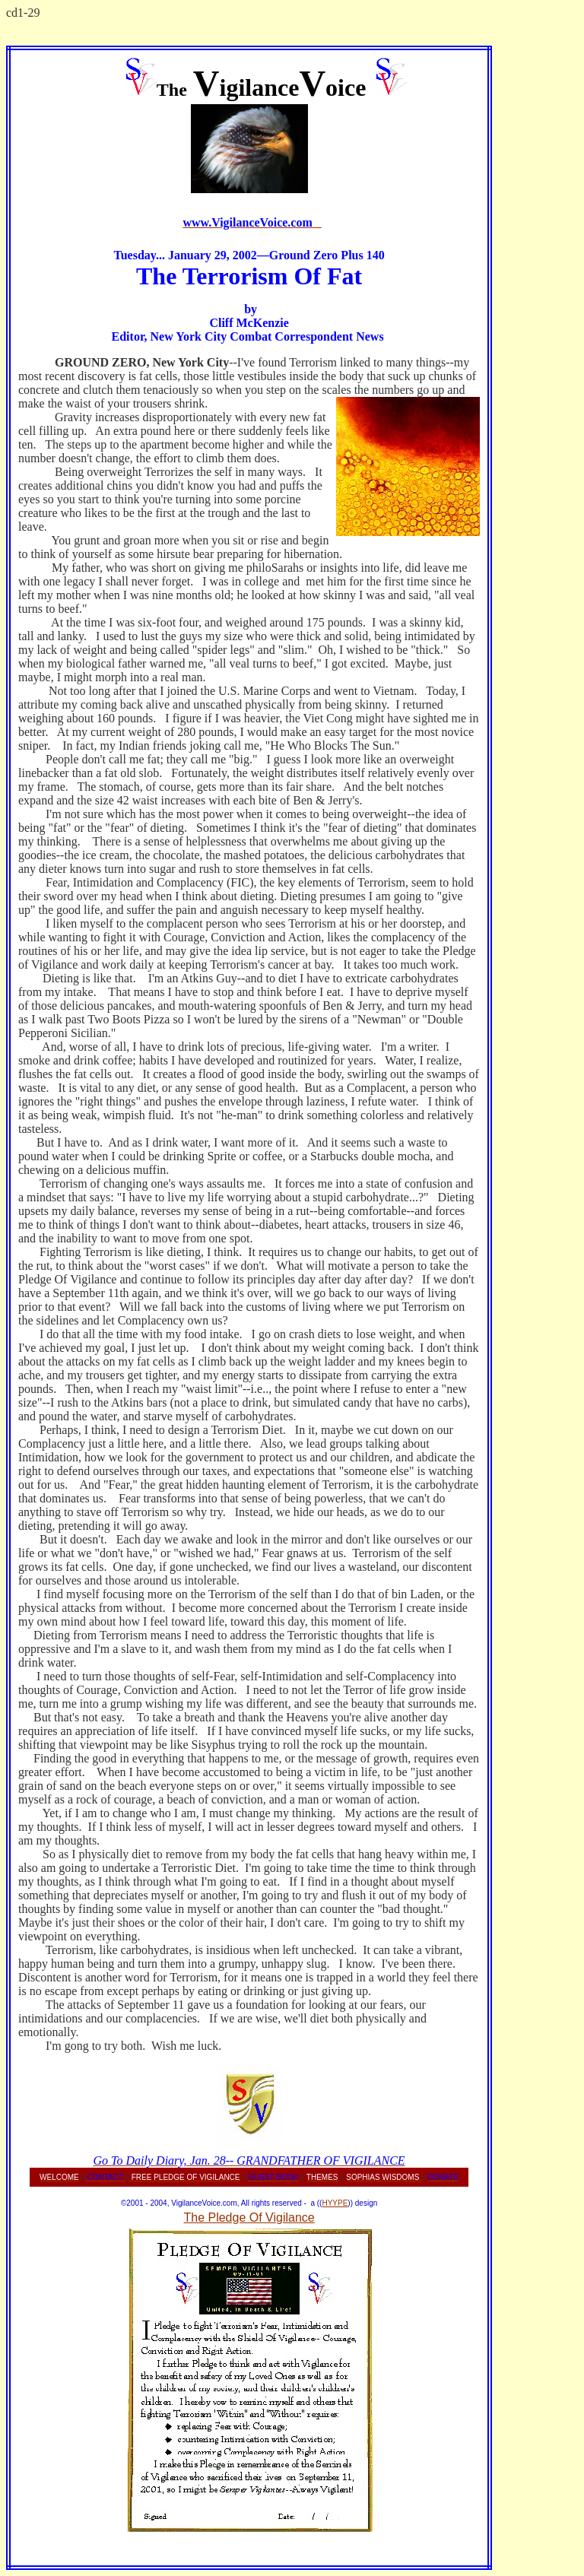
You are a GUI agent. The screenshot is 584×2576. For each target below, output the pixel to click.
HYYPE (335, 2203)
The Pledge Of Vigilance (248, 2217)
